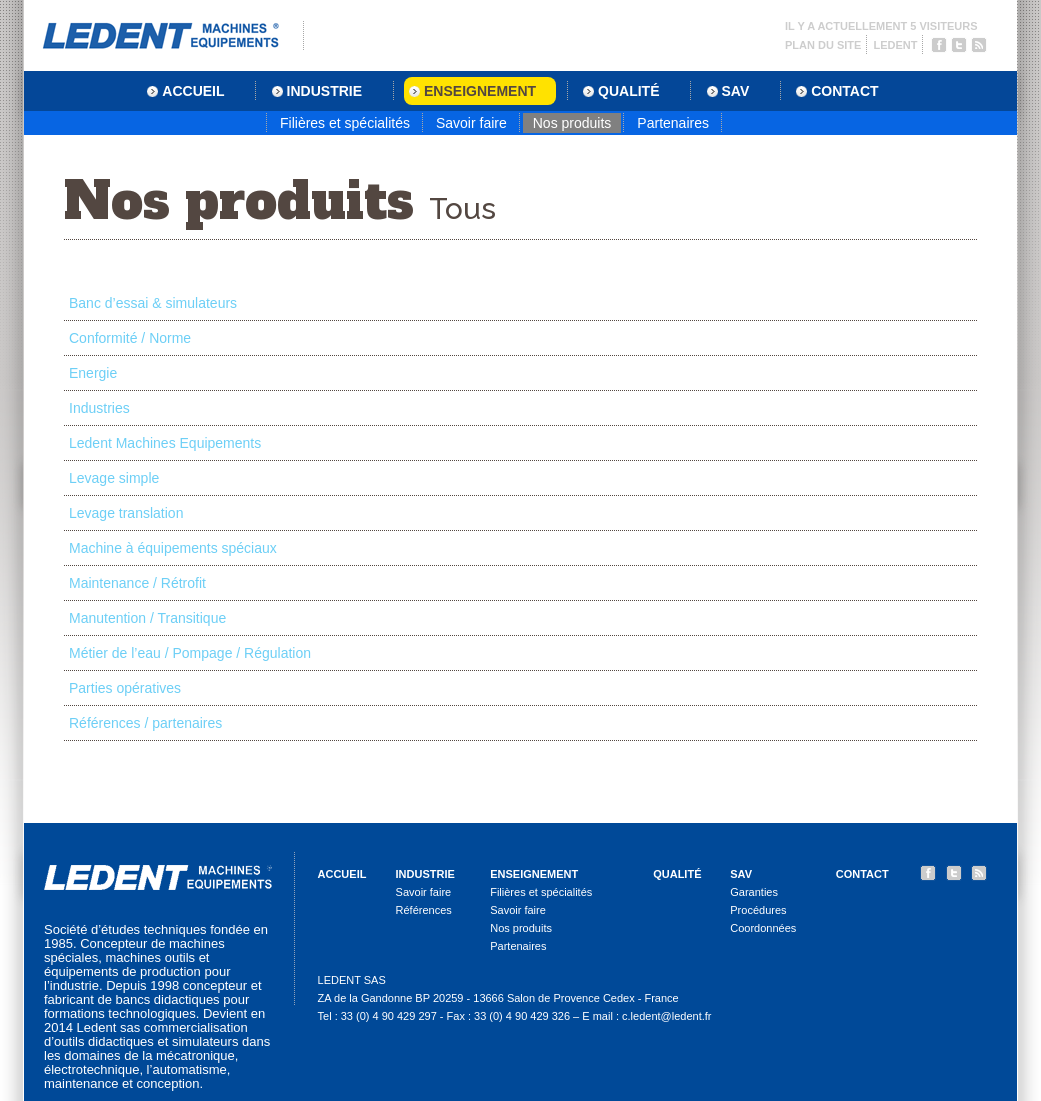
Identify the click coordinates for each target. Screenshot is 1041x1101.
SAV (741, 874)
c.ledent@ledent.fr (666, 1016)
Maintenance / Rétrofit (137, 583)
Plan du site (823, 45)
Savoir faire (471, 123)
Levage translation (126, 513)
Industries (99, 408)
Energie (93, 373)
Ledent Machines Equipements (165, 443)
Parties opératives (125, 688)
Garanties (754, 892)
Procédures (758, 910)
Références (424, 910)
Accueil (342, 874)
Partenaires (673, 123)
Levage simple (114, 478)
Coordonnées (763, 928)
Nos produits (572, 123)
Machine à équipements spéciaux (173, 548)
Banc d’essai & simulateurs (153, 303)
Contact (862, 874)
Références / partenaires (145, 723)
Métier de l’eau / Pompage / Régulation (190, 653)
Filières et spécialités (345, 123)
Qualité (677, 874)
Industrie (425, 874)
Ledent (895, 45)
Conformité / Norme (130, 338)
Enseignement (534, 874)
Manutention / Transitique (147, 618)
